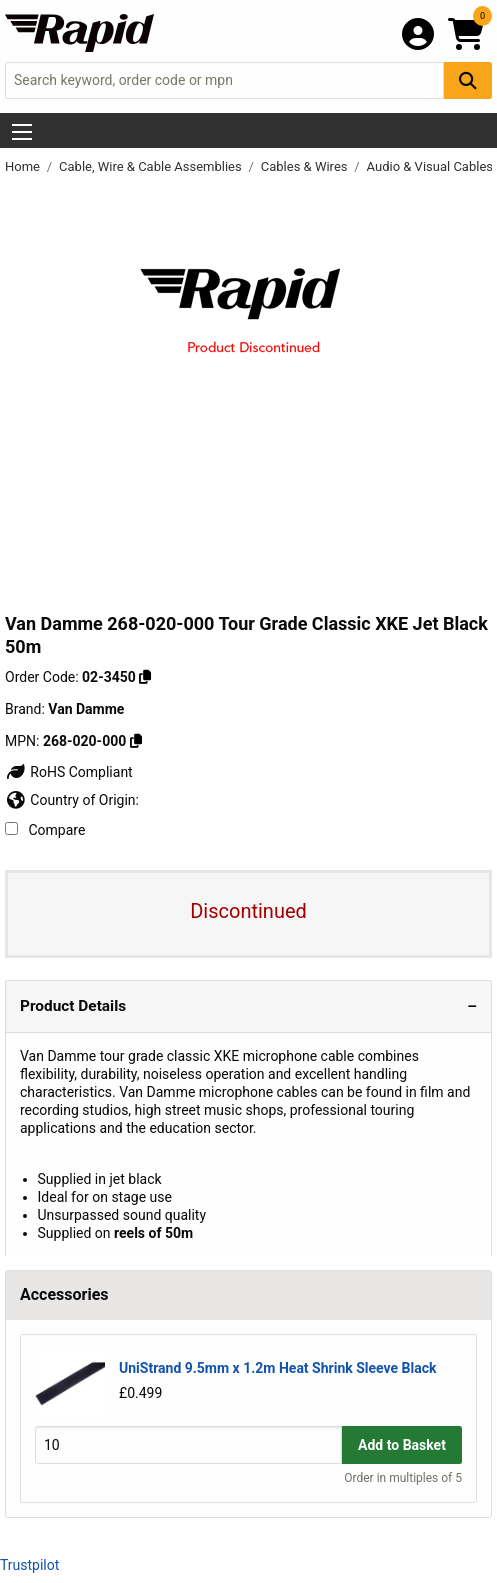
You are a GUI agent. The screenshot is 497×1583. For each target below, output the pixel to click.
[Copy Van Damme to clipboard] (136, 741)
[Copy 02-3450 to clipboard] (145, 677)
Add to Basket (402, 1445)
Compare (45, 830)
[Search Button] (468, 80)
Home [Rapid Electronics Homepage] (24, 166)
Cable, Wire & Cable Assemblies (152, 166)
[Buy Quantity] (188, 1444)
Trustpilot (29, 1565)
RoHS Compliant (69, 772)
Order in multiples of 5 (403, 1478)
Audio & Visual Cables (430, 166)
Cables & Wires (306, 166)
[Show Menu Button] (22, 132)
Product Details (73, 1006)
